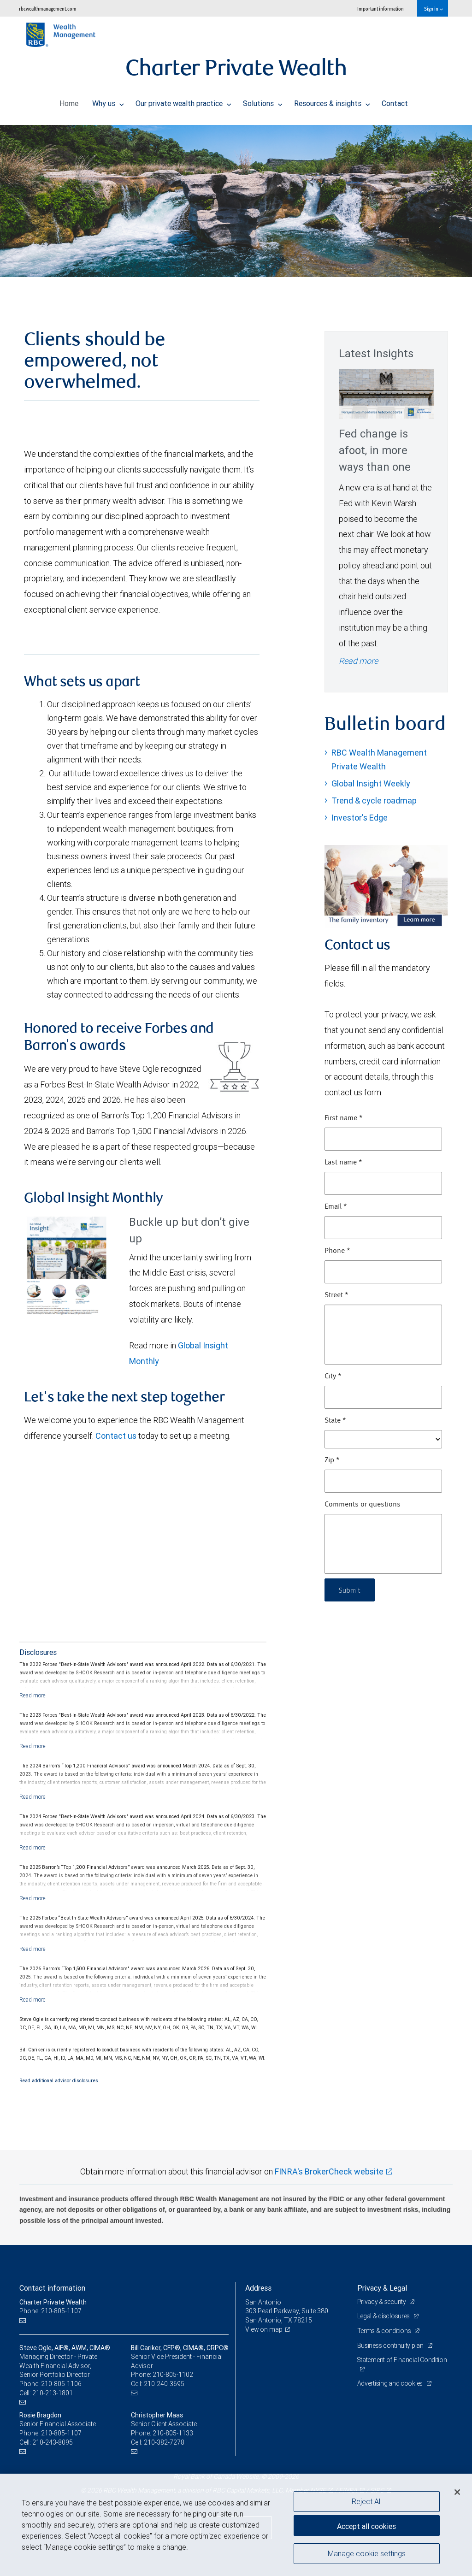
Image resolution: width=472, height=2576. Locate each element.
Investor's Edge (359, 817)
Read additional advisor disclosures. (59, 2080)
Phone (337, 1251)
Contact (395, 101)
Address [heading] (258, 2287)
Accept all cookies (366, 2525)
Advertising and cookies (390, 2383)
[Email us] (23, 2320)
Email (335, 1207)
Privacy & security (382, 2302)
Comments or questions (362, 1504)
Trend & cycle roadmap (374, 800)
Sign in (433, 9)
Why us (108, 101)
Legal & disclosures (384, 2316)
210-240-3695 (164, 2384)
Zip (332, 1460)
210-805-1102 (173, 2374)
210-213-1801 (52, 2393)
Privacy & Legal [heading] (382, 2287)
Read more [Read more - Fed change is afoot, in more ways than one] (358, 661)
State (335, 1420)
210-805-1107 (61, 2433)
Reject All (367, 2501)
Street (336, 1295)
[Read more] (32, 1695)
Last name (343, 1162)
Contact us (115, 1435)
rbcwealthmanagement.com (48, 9)
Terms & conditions (385, 2331)
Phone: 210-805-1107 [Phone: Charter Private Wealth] (50, 2311)
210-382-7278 (164, 2442)
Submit (350, 1589)
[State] (383, 1439)
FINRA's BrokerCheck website (329, 2171)
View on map (264, 2329)
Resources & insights (332, 101)
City (333, 1376)
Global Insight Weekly (370, 783)
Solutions (263, 101)
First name (343, 1118)
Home (68, 101)
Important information (380, 9)
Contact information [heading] (52, 2287)
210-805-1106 (61, 2384)
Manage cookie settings (367, 2554)
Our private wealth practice (183, 101)
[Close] (457, 2492)
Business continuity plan (391, 2345)
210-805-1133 (173, 2433)
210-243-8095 (52, 2442)
